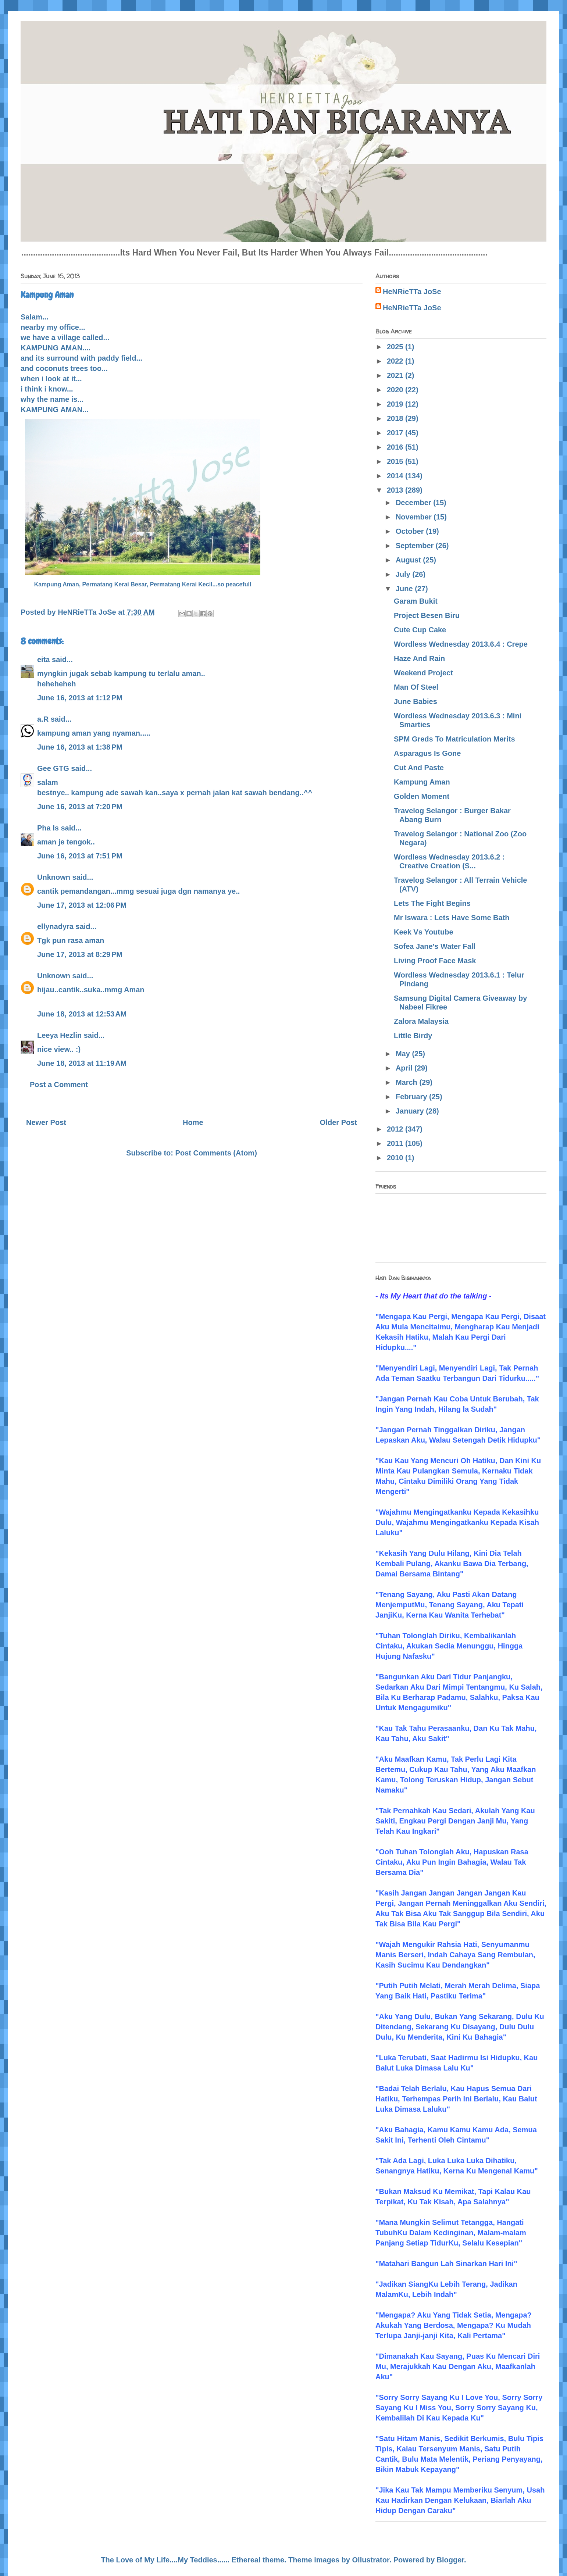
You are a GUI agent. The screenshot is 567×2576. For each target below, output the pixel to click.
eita (43, 659)
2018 (396, 418)
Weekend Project (423, 673)
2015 (396, 461)
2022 (396, 361)
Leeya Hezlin (59, 1035)
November (415, 517)
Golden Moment (421, 796)
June (405, 589)
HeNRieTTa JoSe (412, 291)
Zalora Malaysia (421, 1021)
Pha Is (48, 828)
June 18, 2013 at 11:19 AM (81, 1063)
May (404, 1054)
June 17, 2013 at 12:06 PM (81, 905)
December (414, 503)
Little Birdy (413, 1036)
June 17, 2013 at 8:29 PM (79, 954)
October (411, 531)
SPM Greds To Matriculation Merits (454, 739)
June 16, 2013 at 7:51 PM (79, 856)
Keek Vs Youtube (423, 932)
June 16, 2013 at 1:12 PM (79, 698)
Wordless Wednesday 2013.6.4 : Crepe (461, 644)
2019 (396, 404)
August (409, 560)
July (404, 574)
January (411, 1111)
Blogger (450, 2560)
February (412, 1097)
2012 (396, 1129)
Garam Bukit (416, 601)
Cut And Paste (419, 768)
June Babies (415, 701)
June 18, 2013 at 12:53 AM (81, 1014)
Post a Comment (59, 1084)
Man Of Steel (416, 687)
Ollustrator (370, 2560)
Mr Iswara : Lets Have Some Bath (452, 918)
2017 (396, 433)
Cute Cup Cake (420, 630)
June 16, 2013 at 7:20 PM (79, 807)
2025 (396, 347)
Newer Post (46, 1122)
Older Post (338, 1122)
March (407, 1082)
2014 (396, 476)
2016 (396, 447)
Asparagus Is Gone (427, 753)
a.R (43, 719)
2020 (396, 390)
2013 (396, 490)
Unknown (53, 877)
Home (193, 1122)
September (416, 546)
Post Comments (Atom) (216, 1153)
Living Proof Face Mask (435, 961)
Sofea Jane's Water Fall (434, 946)
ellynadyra (55, 926)
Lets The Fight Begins (432, 903)
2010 (396, 1158)
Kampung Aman (422, 782)
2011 (396, 1143)
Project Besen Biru (427, 615)
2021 (396, 375)
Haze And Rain (419, 658)
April (405, 1068)
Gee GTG (53, 768)
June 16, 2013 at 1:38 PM (79, 747)
